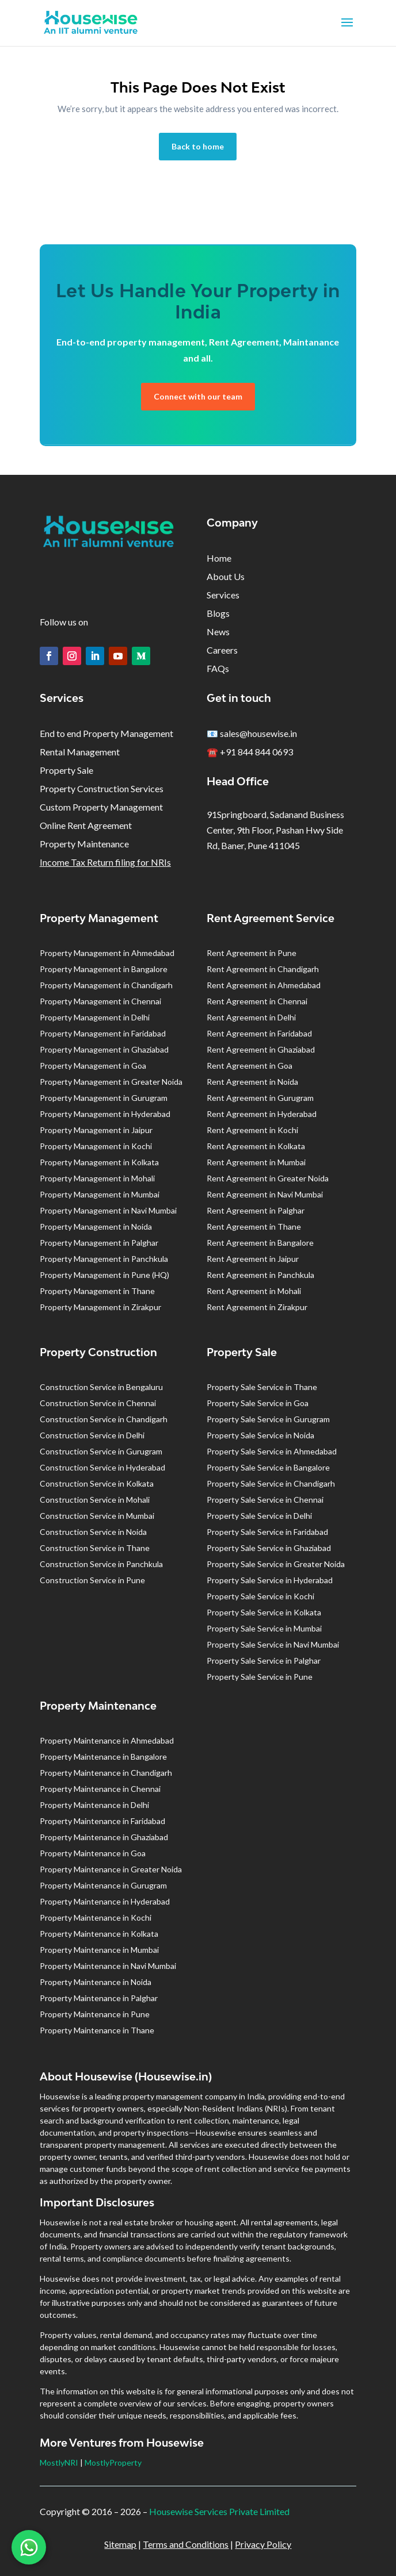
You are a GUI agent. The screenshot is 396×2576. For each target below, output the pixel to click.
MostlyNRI (59, 2462)
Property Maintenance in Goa (93, 1853)
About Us (226, 576)
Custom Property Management (101, 806)
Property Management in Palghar (99, 1242)
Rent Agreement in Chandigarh (263, 969)
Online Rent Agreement (86, 825)
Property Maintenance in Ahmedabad (107, 1740)
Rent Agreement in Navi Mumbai (265, 1194)
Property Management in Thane (97, 1291)
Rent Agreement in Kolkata (256, 1146)
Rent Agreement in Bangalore (260, 1242)
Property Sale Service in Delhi (259, 1516)
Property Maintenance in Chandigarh (106, 1773)
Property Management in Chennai (100, 1001)
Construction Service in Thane (95, 1548)
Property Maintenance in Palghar (99, 1998)
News (218, 631)
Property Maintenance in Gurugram (103, 1885)
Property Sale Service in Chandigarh (271, 1483)
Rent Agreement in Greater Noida (268, 1178)
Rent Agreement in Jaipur (253, 1259)
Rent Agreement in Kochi (252, 1130)
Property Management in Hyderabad (105, 1114)
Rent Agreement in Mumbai (256, 1162)
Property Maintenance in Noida (95, 1982)
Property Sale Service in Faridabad (267, 1532)
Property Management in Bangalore (103, 969)
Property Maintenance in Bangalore (103, 1756)
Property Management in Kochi (96, 1146)
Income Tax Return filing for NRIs (105, 862)
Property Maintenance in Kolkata (99, 1933)
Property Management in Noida (96, 1226)
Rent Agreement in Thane (254, 1226)
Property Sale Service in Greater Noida (276, 1564)
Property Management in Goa (93, 1065)
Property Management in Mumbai (99, 1194)
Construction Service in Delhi (92, 1435)
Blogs (218, 613)
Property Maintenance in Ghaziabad (104, 1837)
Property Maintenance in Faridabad (102, 1821)
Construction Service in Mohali (95, 1499)
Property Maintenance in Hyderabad (105, 1901)
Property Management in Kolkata (99, 1162)
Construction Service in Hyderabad (102, 1467)
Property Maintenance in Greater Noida (111, 1869)
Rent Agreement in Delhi (251, 1017)
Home (219, 557)
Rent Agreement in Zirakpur (257, 1307)
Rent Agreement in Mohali (254, 1291)
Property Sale (66, 770)
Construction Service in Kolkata (97, 1483)
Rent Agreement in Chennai (257, 1001)
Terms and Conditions (186, 2544)
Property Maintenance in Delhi (94, 1805)
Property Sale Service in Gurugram (268, 1419)
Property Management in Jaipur (96, 1130)
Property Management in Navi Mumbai (108, 1210)
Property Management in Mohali (97, 1178)
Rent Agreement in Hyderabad (262, 1114)
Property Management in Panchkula (104, 1259)
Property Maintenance (84, 843)
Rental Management (80, 751)
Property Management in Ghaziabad (104, 1049)
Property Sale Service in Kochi (260, 1596)
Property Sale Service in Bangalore (268, 1467)
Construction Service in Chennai (98, 1403)
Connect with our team (198, 396)
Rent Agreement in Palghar (255, 1210)
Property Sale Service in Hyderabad (270, 1580)
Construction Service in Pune (92, 1580)
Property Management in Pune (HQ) (104, 1275)
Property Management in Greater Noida (111, 1082)
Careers (222, 649)
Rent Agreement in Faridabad (259, 1033)
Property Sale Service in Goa (258, 1403)
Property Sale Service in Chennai (265, 1499)
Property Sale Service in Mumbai (264, 1628)
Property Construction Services (101, 788)
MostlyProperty (113, 2462)
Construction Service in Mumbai (97, 1516)
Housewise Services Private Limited (219, 2511)
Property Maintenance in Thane (97, 2030)
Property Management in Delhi (95, 1017)
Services (223, 594)
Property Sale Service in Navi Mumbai (273, 1644)
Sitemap (120, 2544)
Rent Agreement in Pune (251, 953)
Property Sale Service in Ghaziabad (269, 1548)
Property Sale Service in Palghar (264, 1660)
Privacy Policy (263, 2544)
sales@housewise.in (258, 733)
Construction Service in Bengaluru (101, 1387)
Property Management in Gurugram (103, 1098)
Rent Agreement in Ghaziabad (261, 1049)
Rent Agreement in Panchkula (260, 1275)
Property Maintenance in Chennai (100, 1789)
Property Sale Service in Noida (260, 1435)
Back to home (198, 146)
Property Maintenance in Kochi (95, 1917)
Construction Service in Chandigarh (103, 1419)
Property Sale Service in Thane (262, 1387)
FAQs (218, 668)
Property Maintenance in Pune (95, 2014)
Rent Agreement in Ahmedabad (264, 985)
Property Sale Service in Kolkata (264, 1612)
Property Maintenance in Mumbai (99, 1950)
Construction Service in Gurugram (101, 1451)
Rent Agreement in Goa (249, 1065)
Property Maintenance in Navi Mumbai (108, 1966)
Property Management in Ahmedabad (107, 953)
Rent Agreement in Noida (252, 1082)
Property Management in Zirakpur (100, 1307)
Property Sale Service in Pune (260, 1676)
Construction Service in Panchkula (101, 1564)
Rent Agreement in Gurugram (260, 1098)
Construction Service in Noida (93, 1532)
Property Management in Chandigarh (106, 985)
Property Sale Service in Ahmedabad (272, 1451)
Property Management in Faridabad (103, 1033)
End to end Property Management (106, 733)
